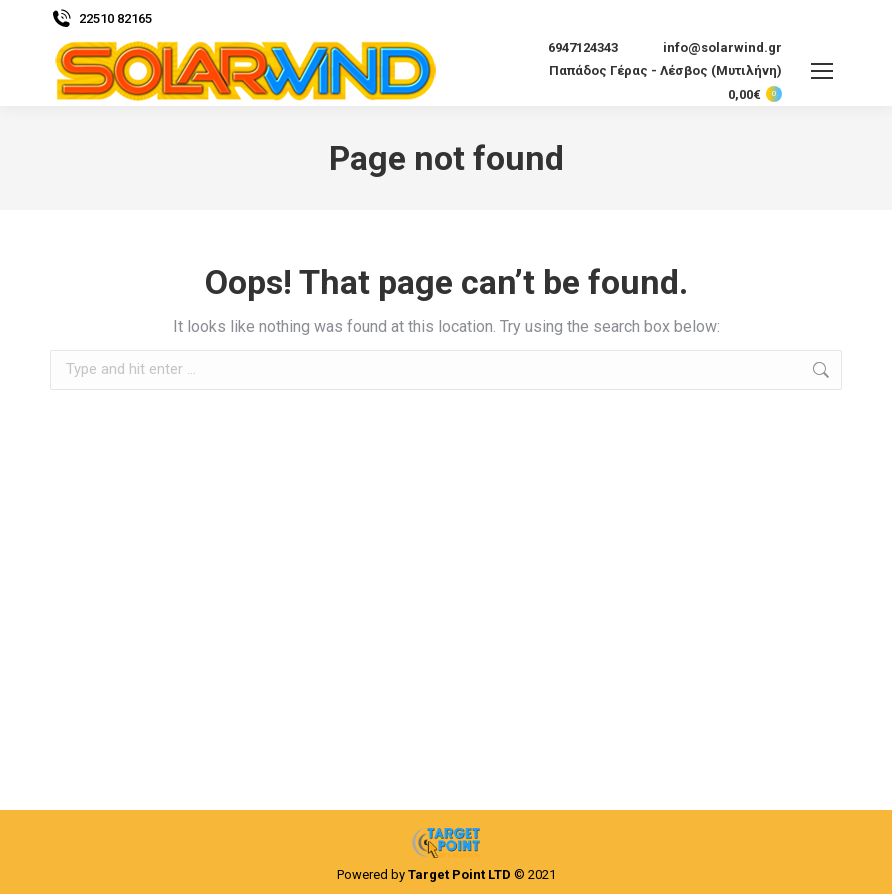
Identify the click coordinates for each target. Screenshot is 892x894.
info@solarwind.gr (710, 48)
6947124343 (570, 48)
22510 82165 (101, 18)
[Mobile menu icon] (822, 71)
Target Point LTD (459, 874)
